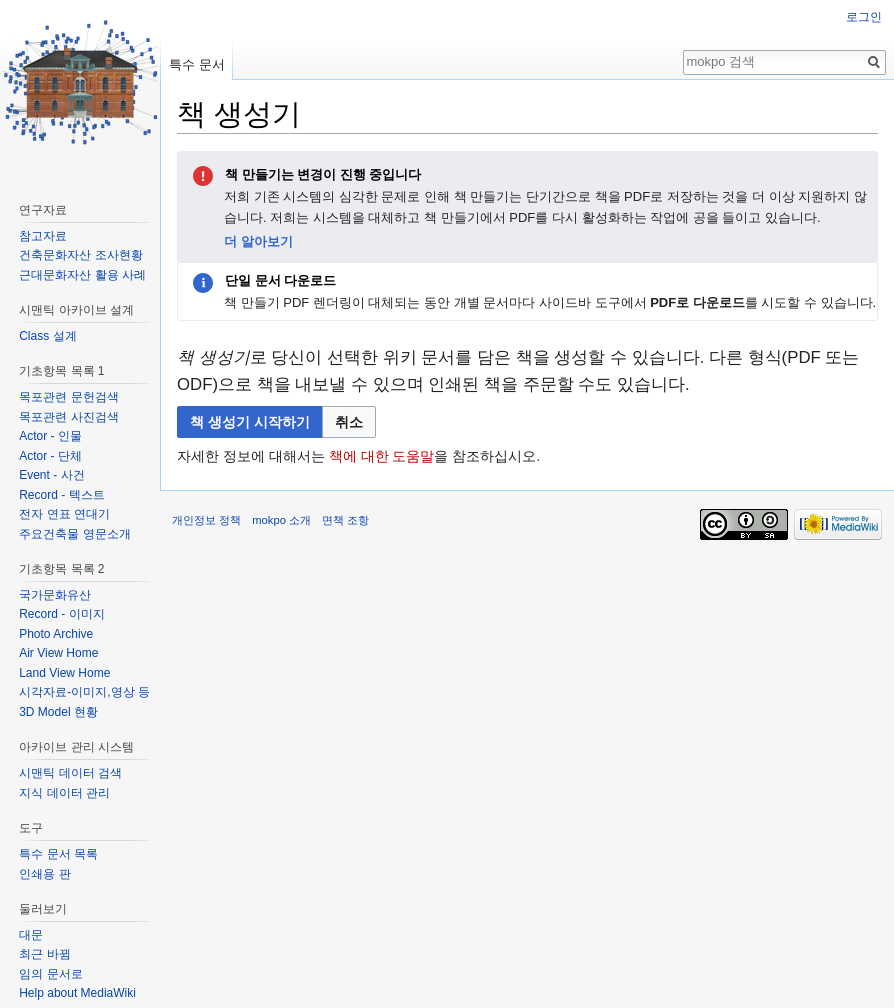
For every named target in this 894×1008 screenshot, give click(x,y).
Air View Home (58, 653)
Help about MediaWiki (77, 993)
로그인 (864, 17)
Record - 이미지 (61, 614)
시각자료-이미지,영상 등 (84, 692)
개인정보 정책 (206, 520)
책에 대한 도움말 (382, 456)
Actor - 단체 (50, 456)
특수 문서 (197, 64)
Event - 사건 (51, 475)
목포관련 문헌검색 (68, 397)
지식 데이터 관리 (64, 793)
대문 (31, 935)
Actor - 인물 (50, 436)
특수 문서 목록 (58, 854)
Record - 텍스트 (61, 495)
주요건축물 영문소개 (74, 534)
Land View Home (64, 673)
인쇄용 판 (44, 874)
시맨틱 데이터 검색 (70, 773)
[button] (349, 422)
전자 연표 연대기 (64, 514)
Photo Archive (56, 634)
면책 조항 (345, 520)
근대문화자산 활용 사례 (82, 275)
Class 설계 (47, 336)
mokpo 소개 (281, 520)
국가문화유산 (55, 595)
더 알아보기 (258, 241)
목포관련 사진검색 (68, 417)
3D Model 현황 (58, 712)
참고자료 (43, 236)
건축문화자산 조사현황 (80, 255)
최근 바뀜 (44, 954)
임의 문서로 (50, 974)
